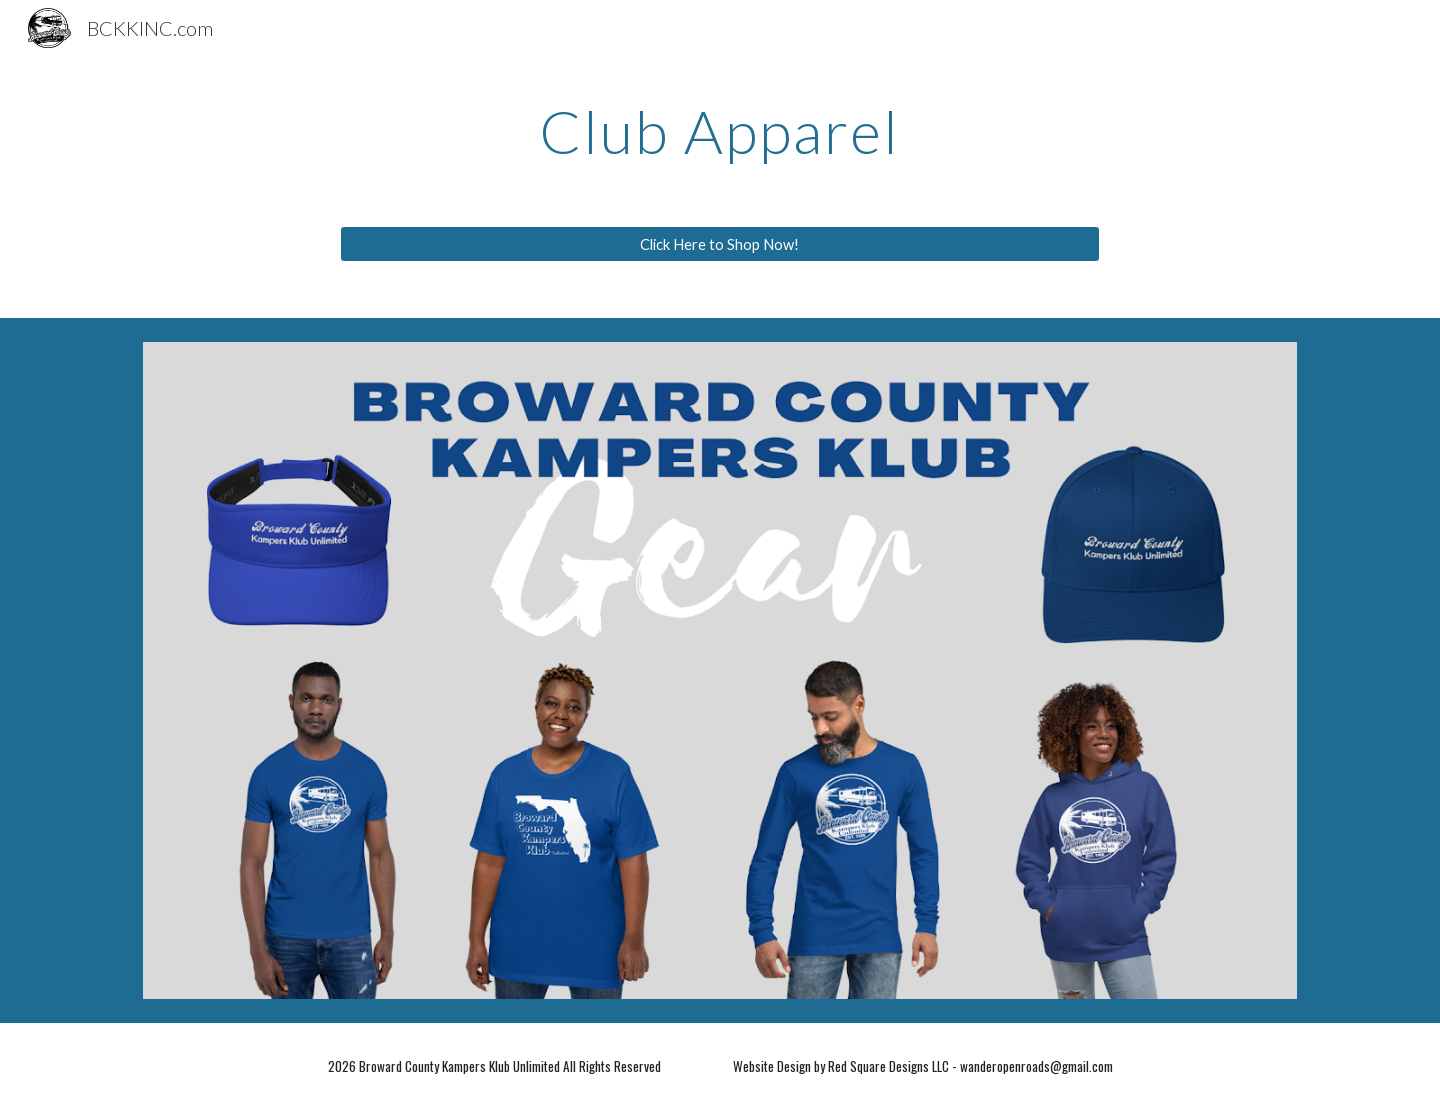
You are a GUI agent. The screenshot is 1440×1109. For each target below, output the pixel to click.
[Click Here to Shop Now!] (720, 244)
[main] (720, 131)
